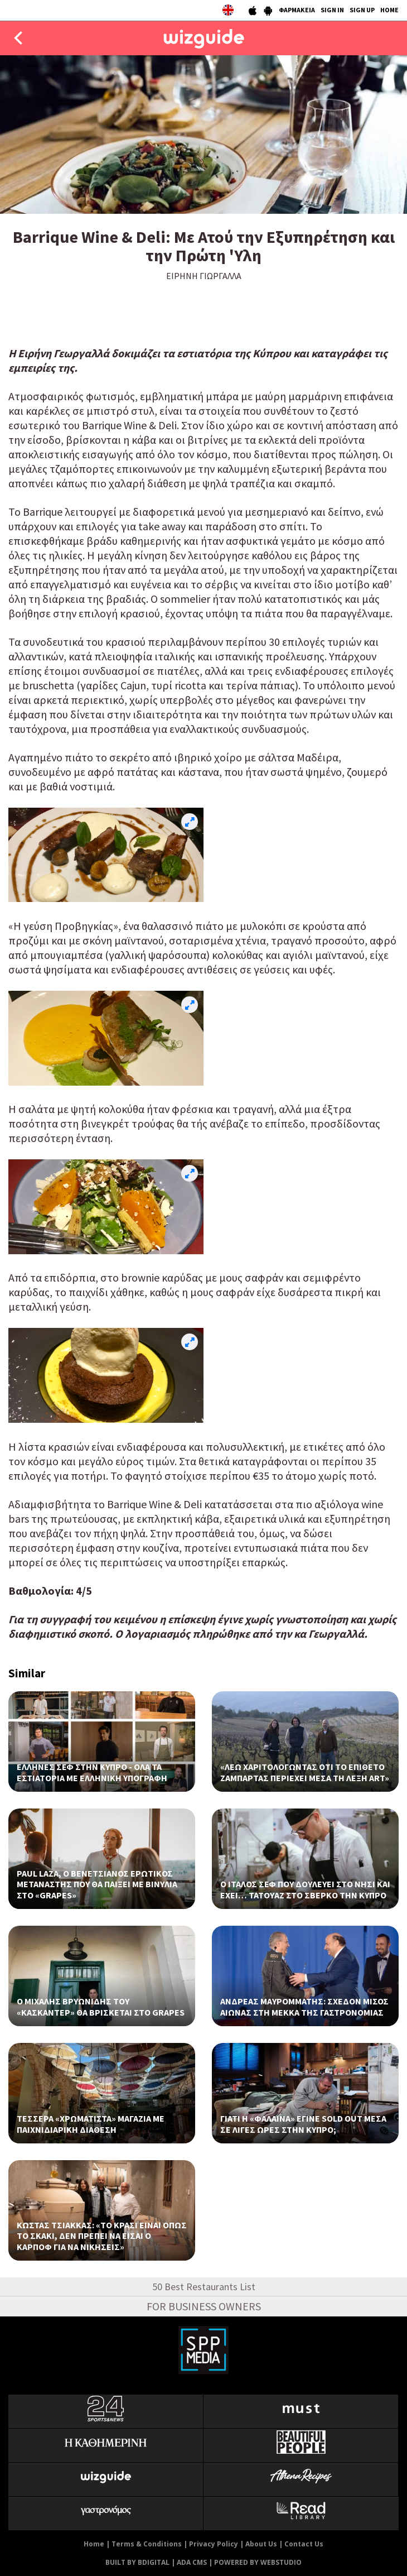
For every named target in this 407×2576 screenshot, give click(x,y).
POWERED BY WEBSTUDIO (258, 2562)
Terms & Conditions (147, 2544)
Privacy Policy (213, 2544)
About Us (261, 2544)
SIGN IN (332, 10)
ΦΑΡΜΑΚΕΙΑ (297, 10)
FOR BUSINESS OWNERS (204, 2306)
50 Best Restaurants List (203, 2286)
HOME (389, 10)
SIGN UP (362, 10)
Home (94, 2544)
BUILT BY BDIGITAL (137, 2562)
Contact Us (303, 2544)
